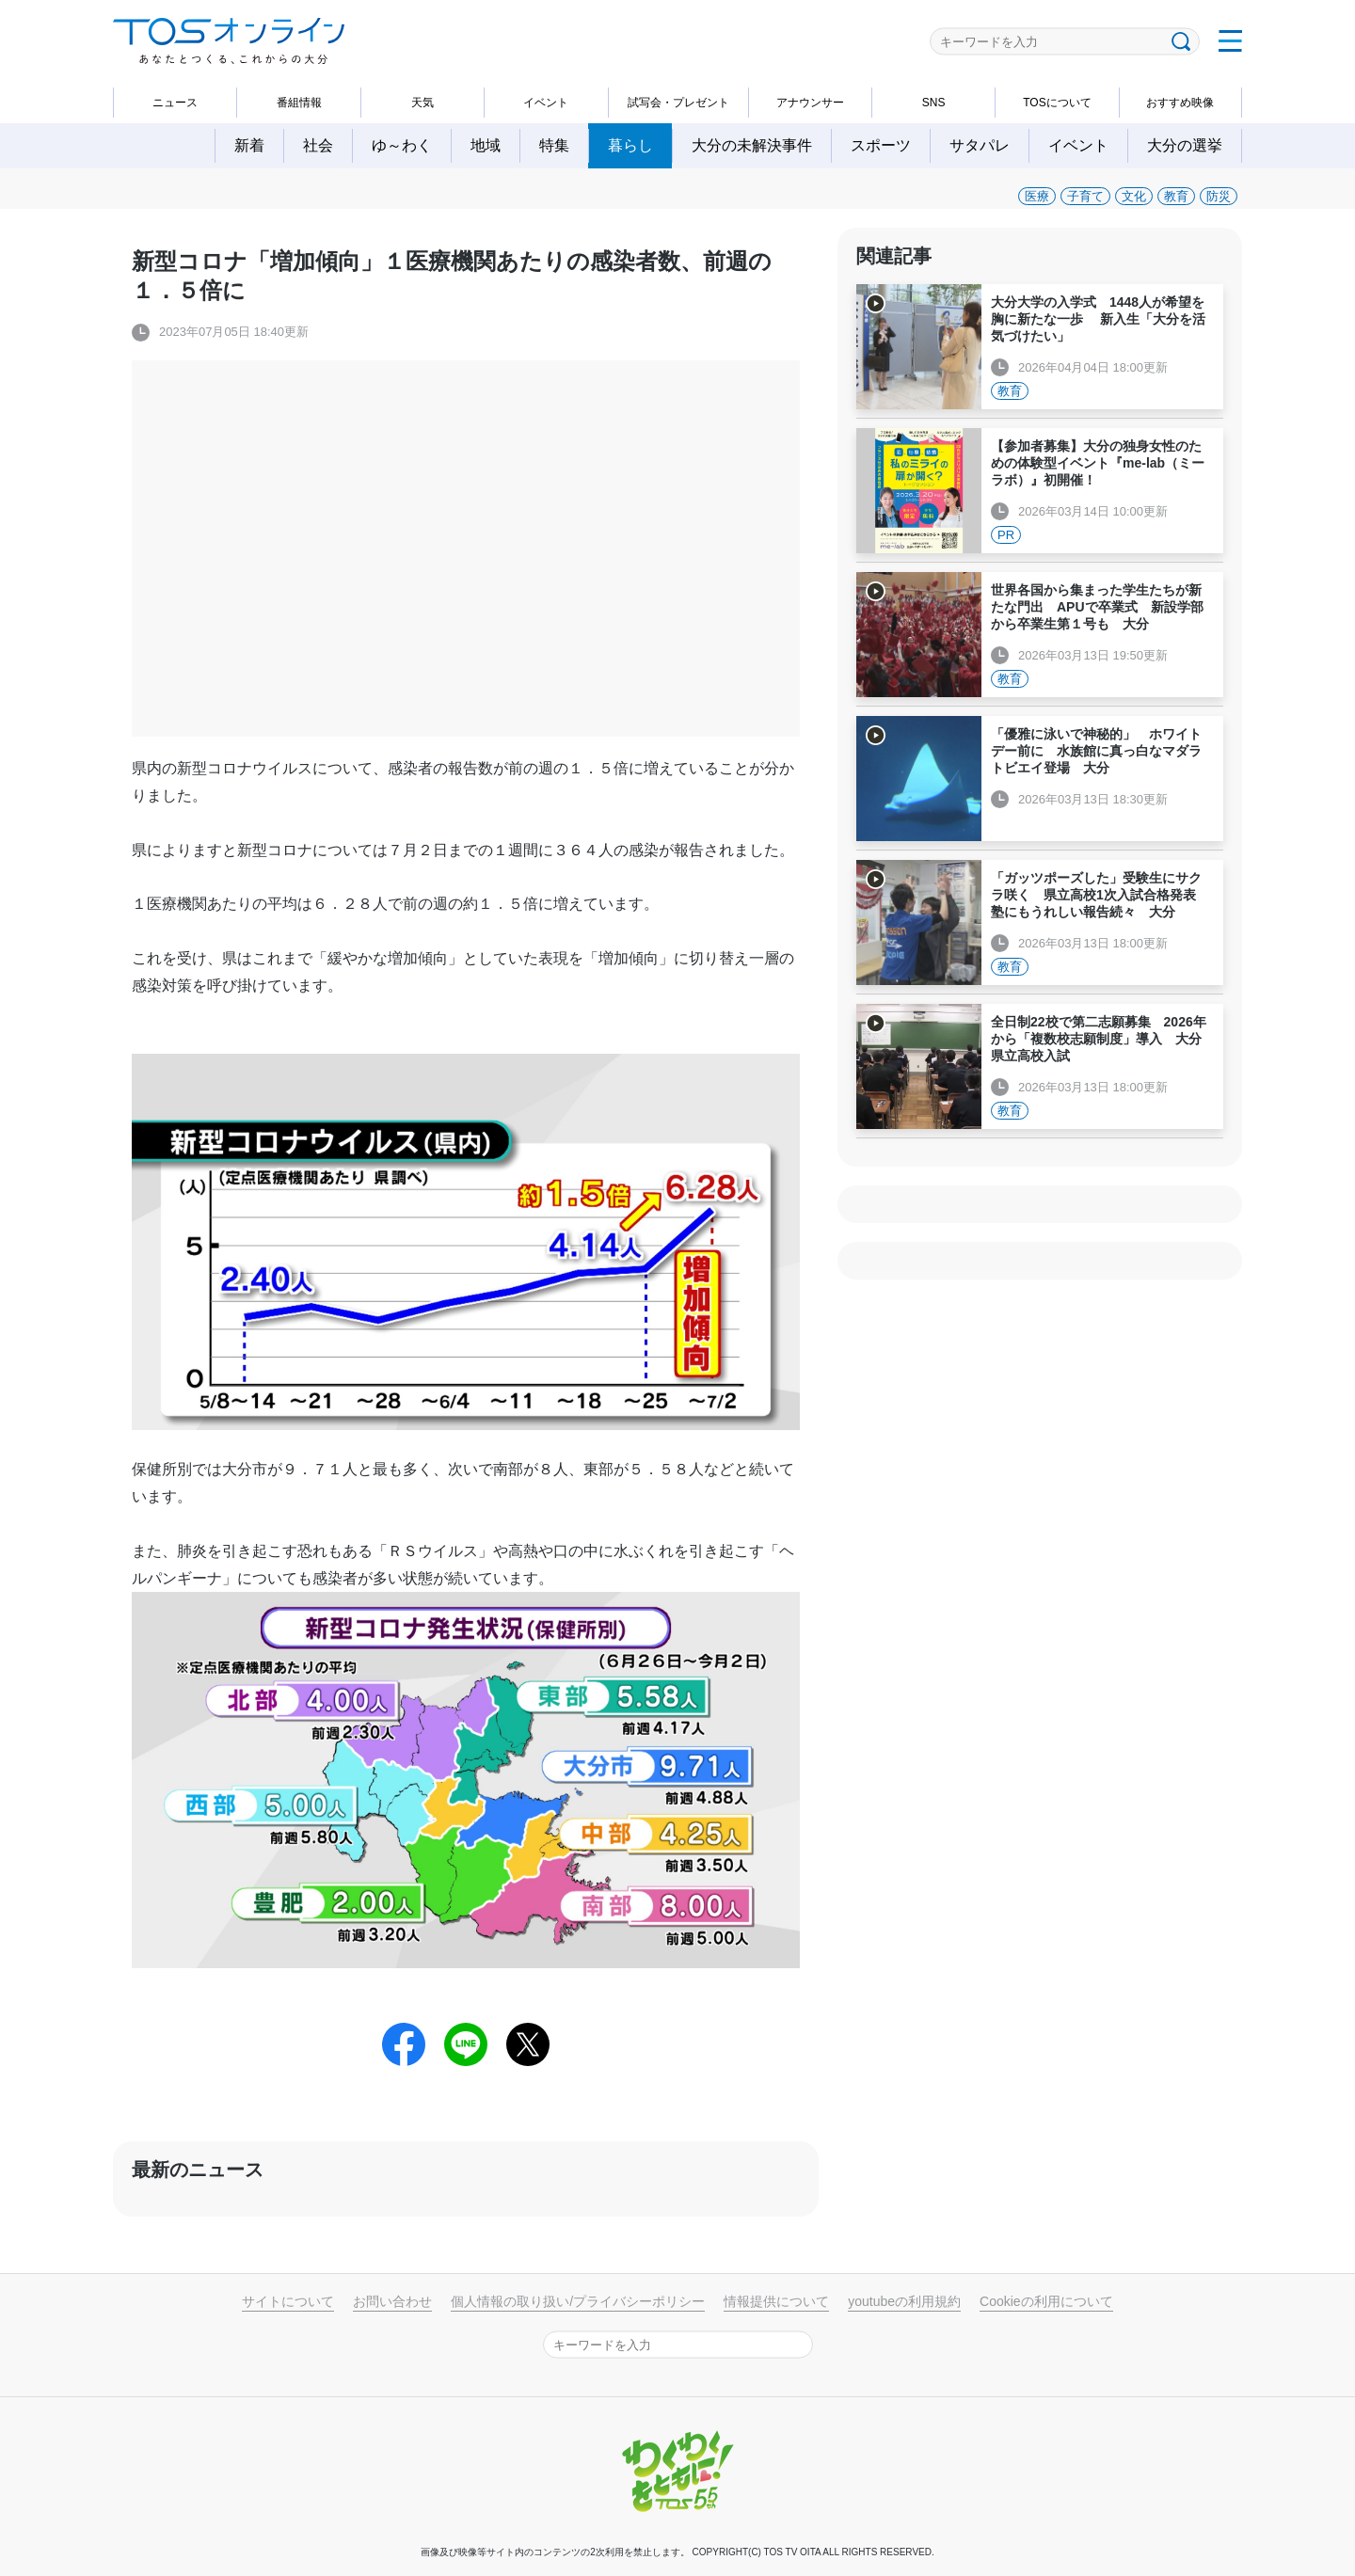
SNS (934, 102)
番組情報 (299, 102)
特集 (554, 145)
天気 (422, 102)
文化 (1134, 196)
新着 (249, 145)
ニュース (175, 102)
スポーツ (881, 145)
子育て (1085, 196)
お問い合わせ (392, 2301)
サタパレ (979, 145)
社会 (318, 145)
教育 (1176, 196)
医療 (1037, 196)
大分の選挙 (1184, 145)
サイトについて (288, 2301)
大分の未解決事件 (752, 145)
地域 (485, 145)
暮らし (630, 145)
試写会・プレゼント (678, 102)
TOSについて (1057, 102)
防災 (1218, 196)
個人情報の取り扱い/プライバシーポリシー (578, 2301)
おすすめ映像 (1180, 102)
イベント (545, 102)
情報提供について (776, 2301)
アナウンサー (810, 102)
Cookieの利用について (1046, 2301)
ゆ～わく (402, 145)
